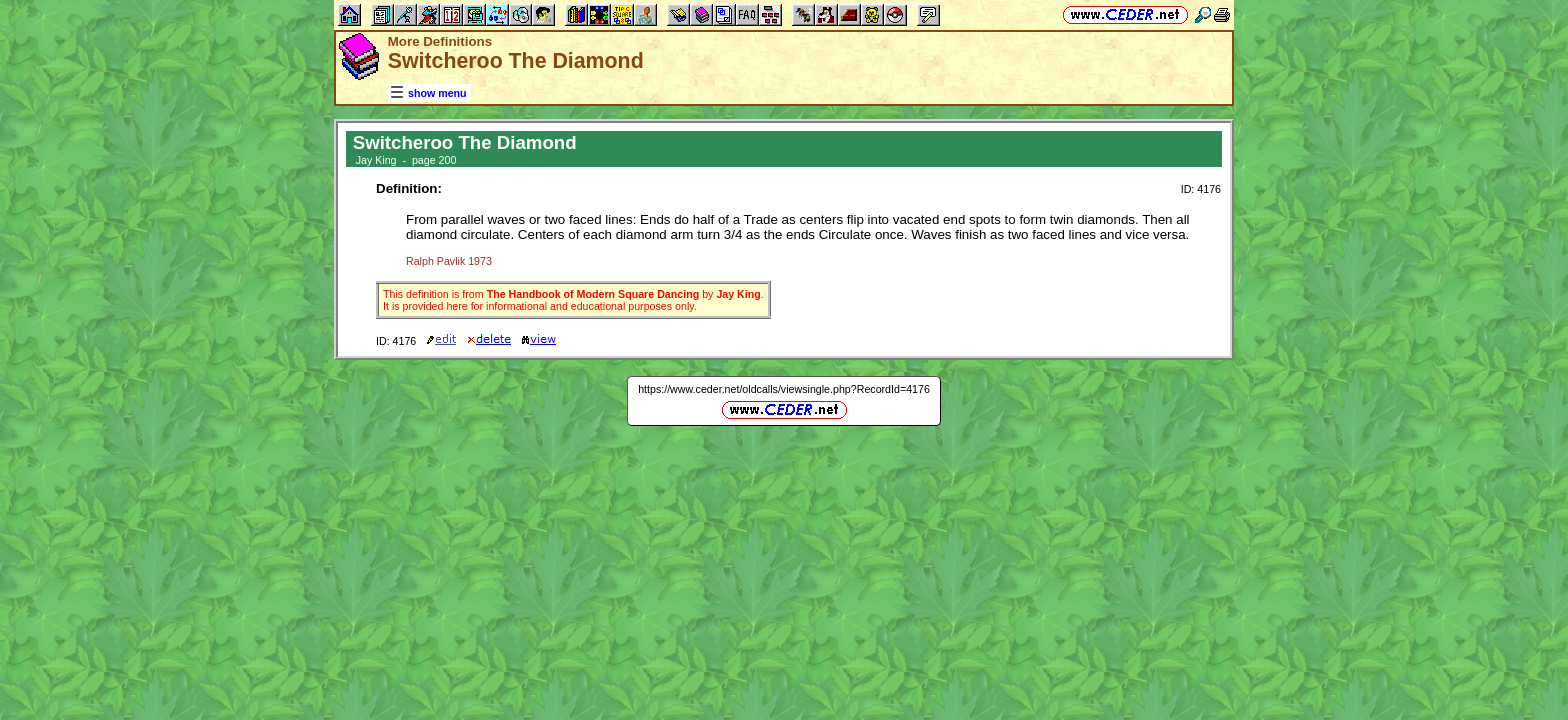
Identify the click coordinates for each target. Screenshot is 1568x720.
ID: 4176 (1201, 189)
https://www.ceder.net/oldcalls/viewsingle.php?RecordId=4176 (784, 389)
